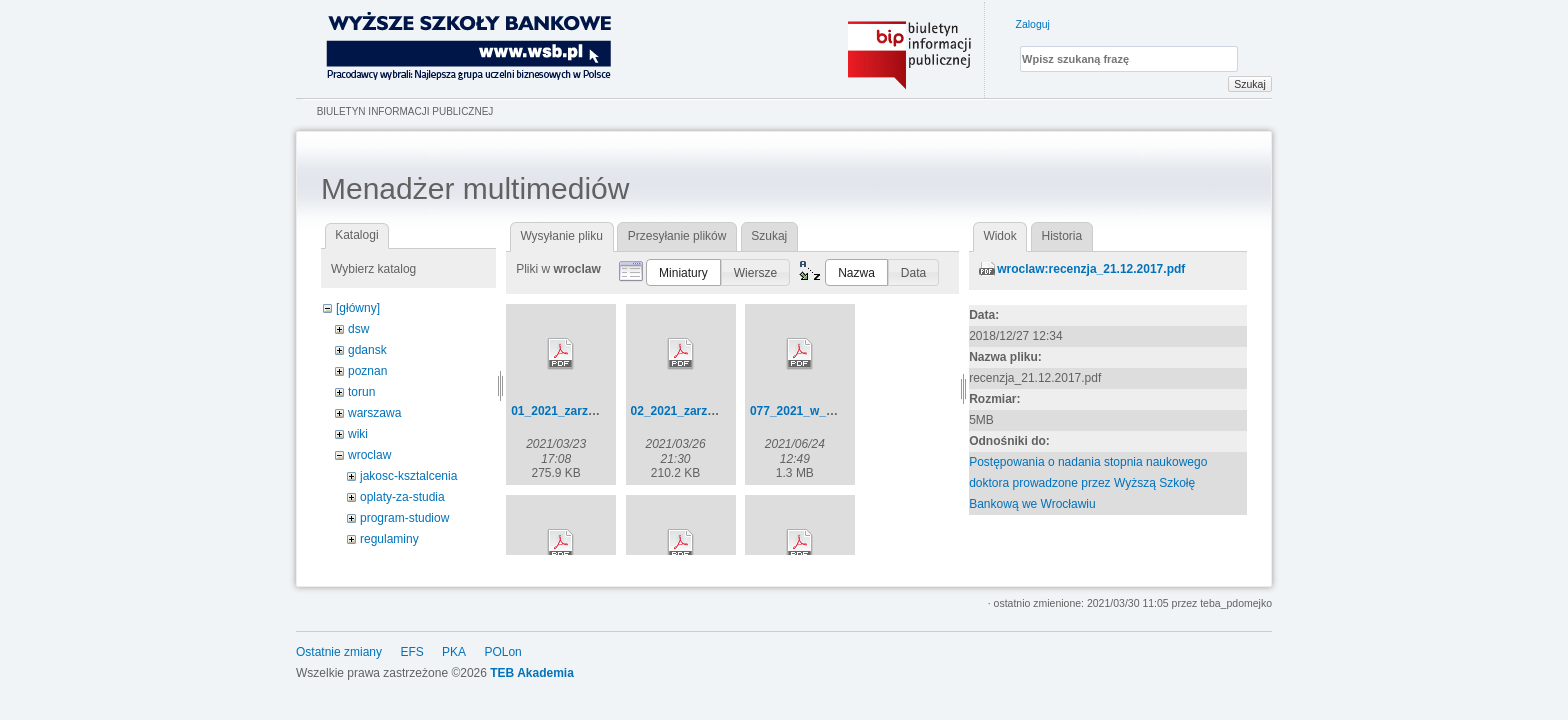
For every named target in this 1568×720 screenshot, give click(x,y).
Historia (1062, 236)
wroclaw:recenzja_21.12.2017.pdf (1091, 269)
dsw (358, 329)
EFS (411, 652)
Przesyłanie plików (677, 236)
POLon (502, 652)
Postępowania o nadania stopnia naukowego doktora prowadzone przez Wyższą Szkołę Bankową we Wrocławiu (1088, 483)
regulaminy (389, 539)
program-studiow (404, 518)
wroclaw (369, 455)
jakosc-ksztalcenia (408, 476)
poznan (367, 371)
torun (361, 392)
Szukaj (1250, 84)
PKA (454, 652)
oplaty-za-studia (402, 497)
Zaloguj (1033, 24)
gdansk (367, 350)
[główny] (358, 308)
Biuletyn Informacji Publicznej (405, 111)
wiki (358, 434)
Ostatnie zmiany (339, 652)
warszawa (374, 413)
